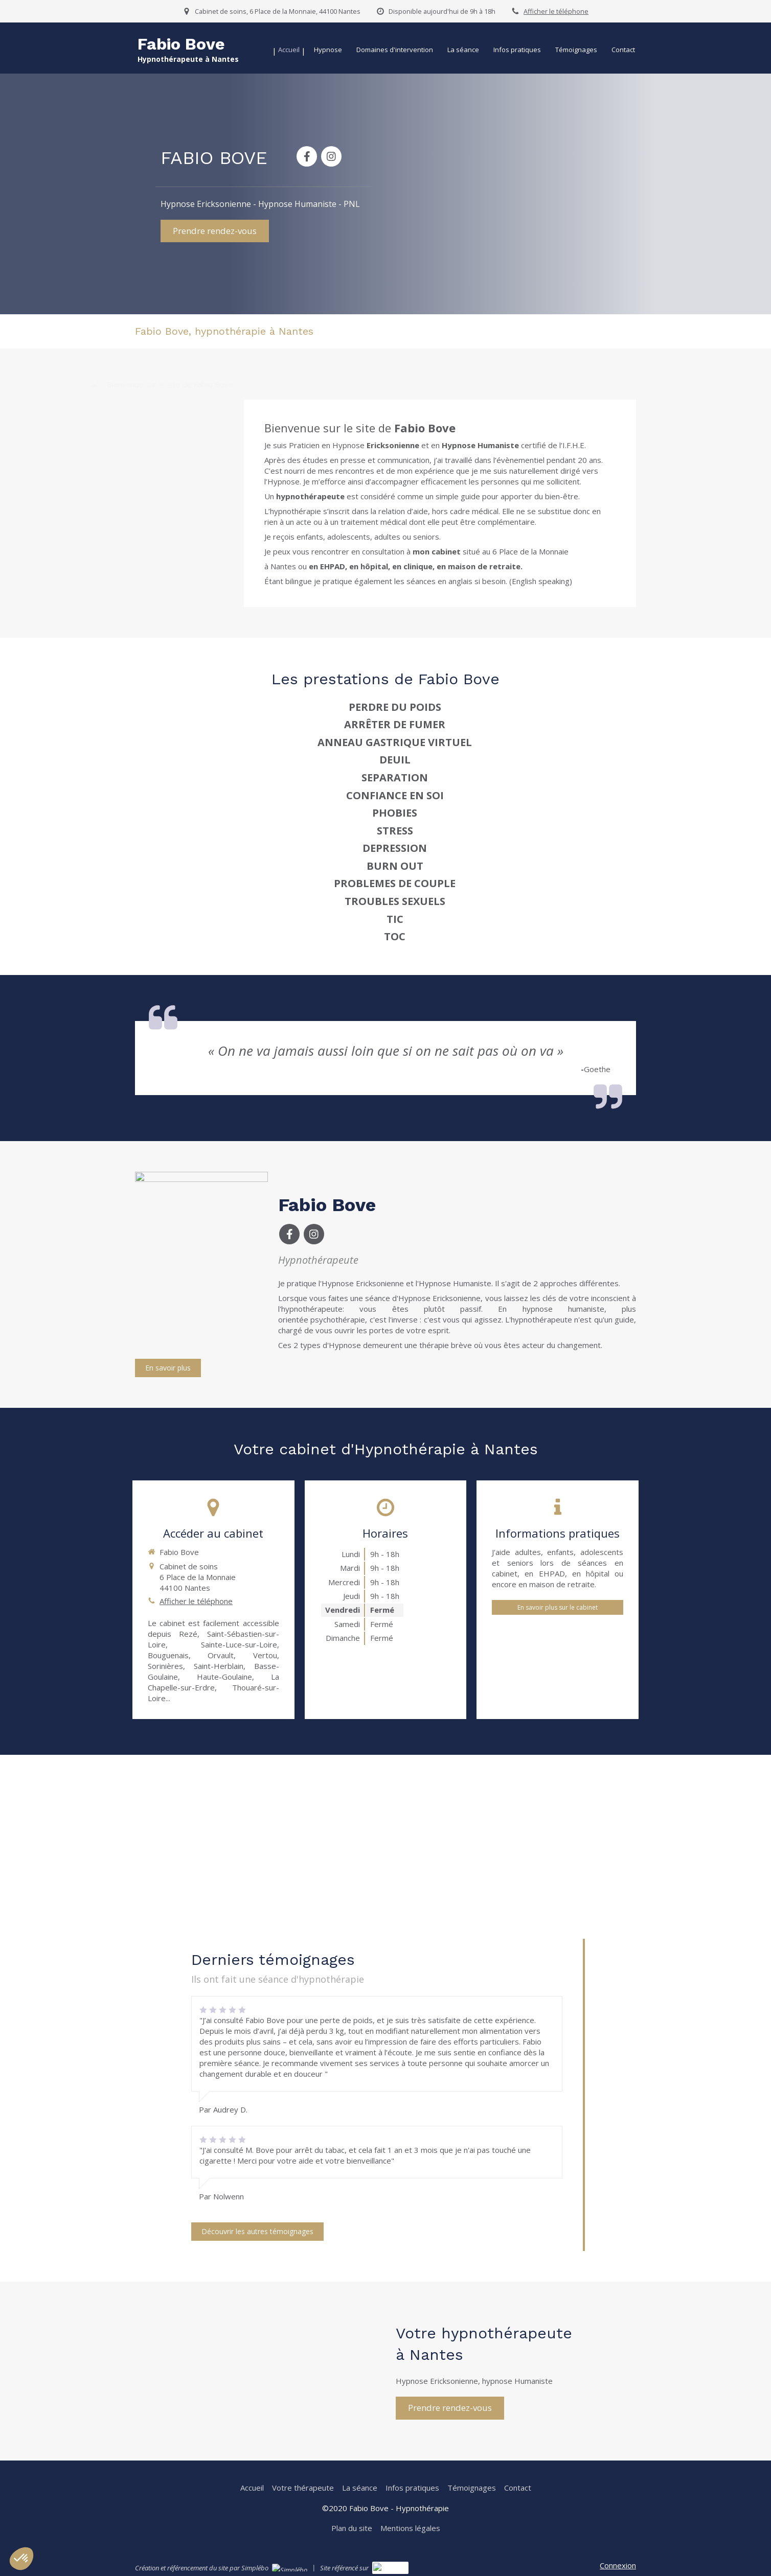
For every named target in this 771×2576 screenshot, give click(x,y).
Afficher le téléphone (556, 11)
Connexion (618, 2565)
